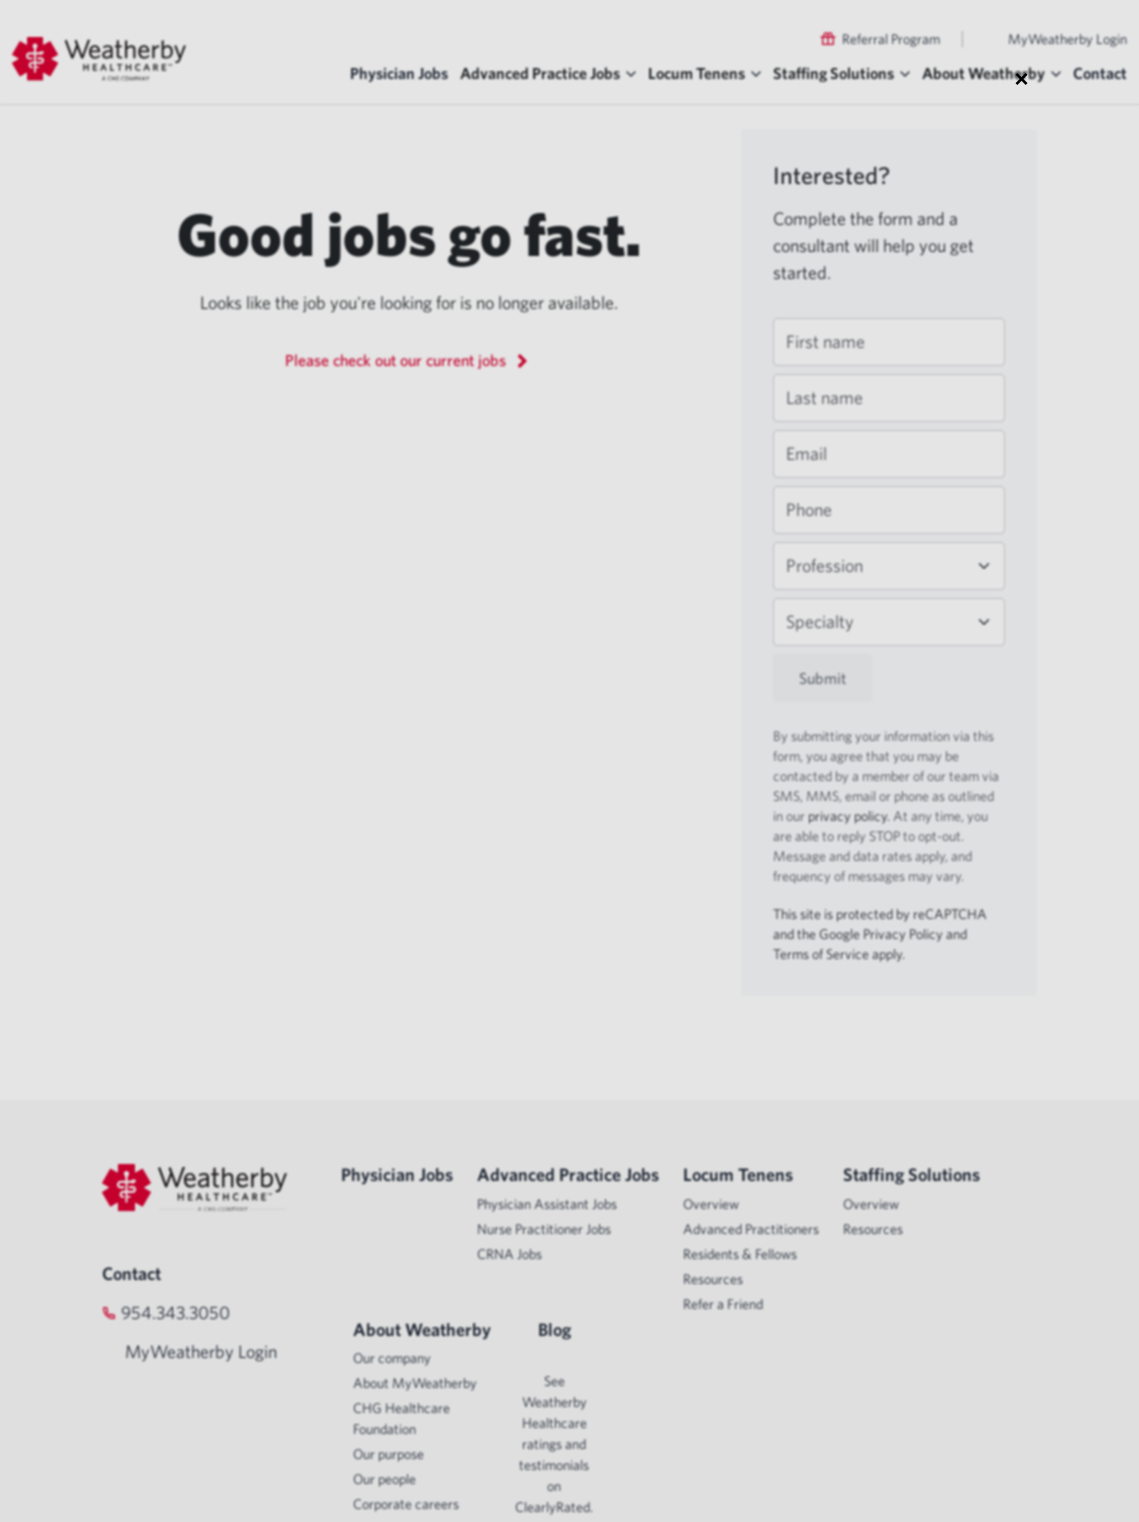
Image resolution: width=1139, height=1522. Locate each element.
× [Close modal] (1021, 78)
